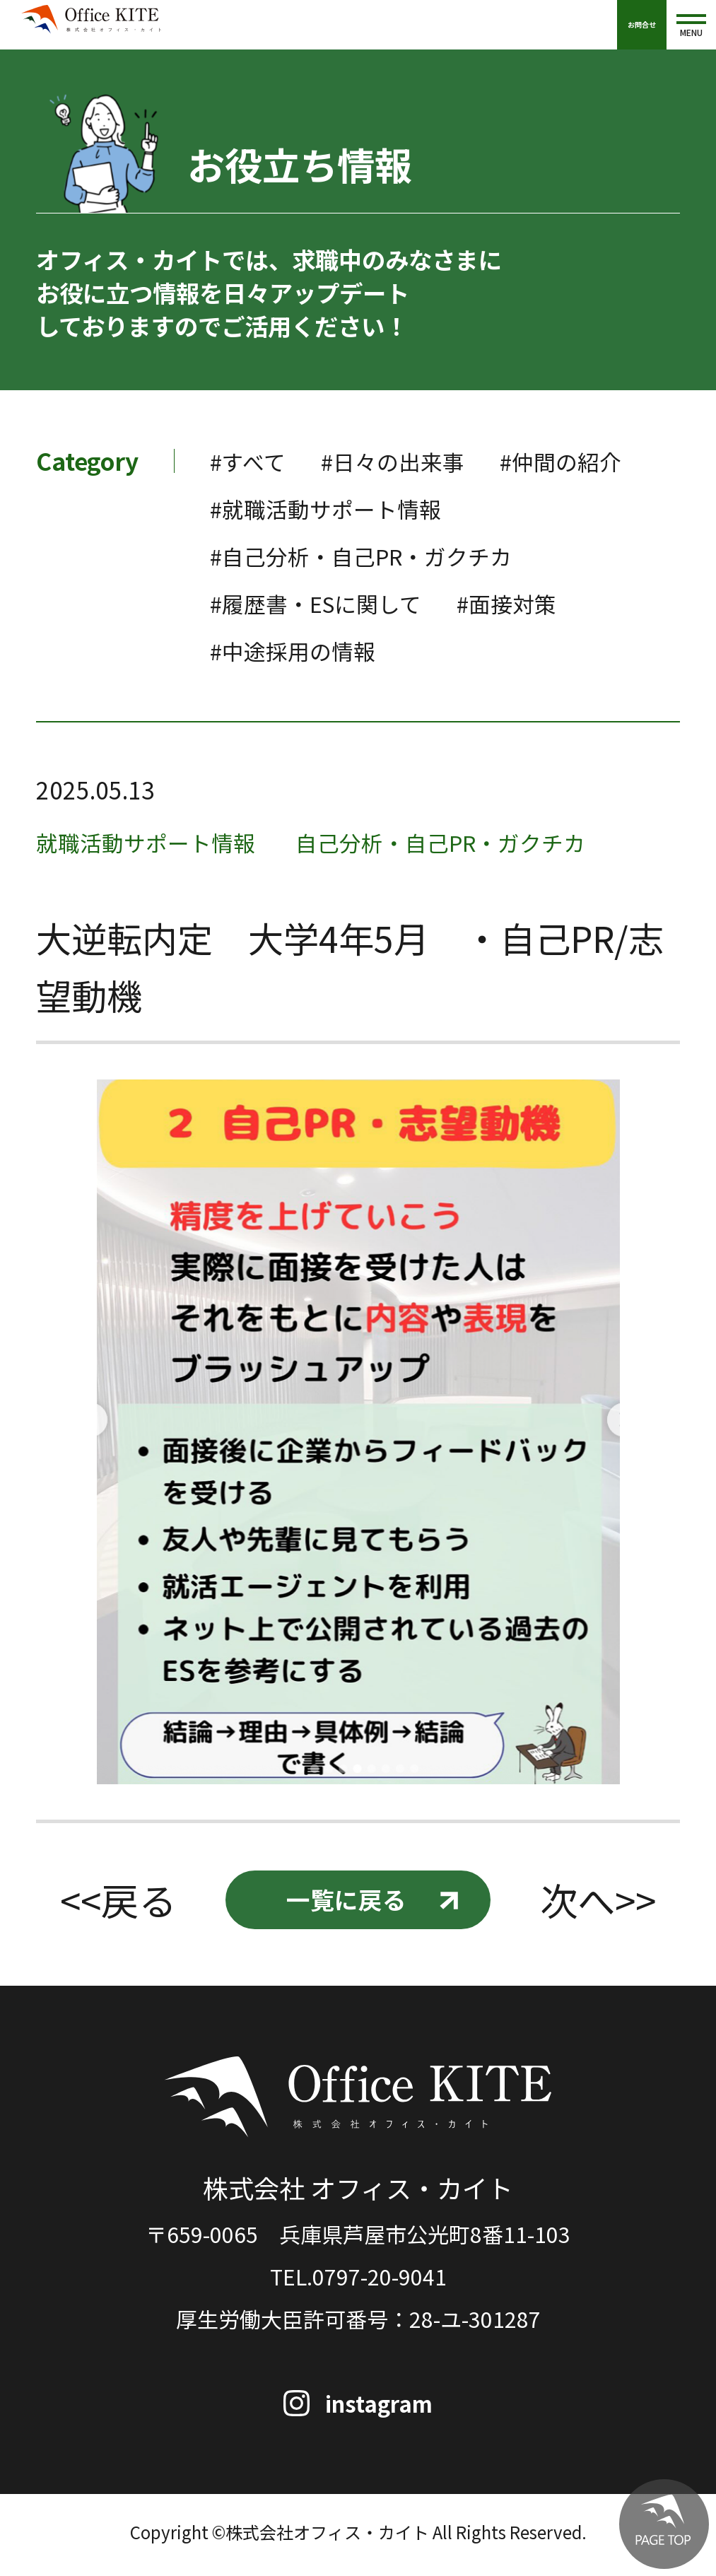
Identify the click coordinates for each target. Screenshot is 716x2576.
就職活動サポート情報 (152, 841)
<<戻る (116, 1902)
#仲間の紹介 (578, 460)
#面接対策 (524, 602)
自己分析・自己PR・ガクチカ (464, 841)
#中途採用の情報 (298, 650)
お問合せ (642, 24)
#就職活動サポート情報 (333, 508)
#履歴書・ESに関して (323, 602)
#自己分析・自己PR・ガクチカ (371, 555)
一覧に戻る (345, 1902)
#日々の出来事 (402, 460)
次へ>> (600, 1902)
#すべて (250, 460)
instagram (381, 2406)
